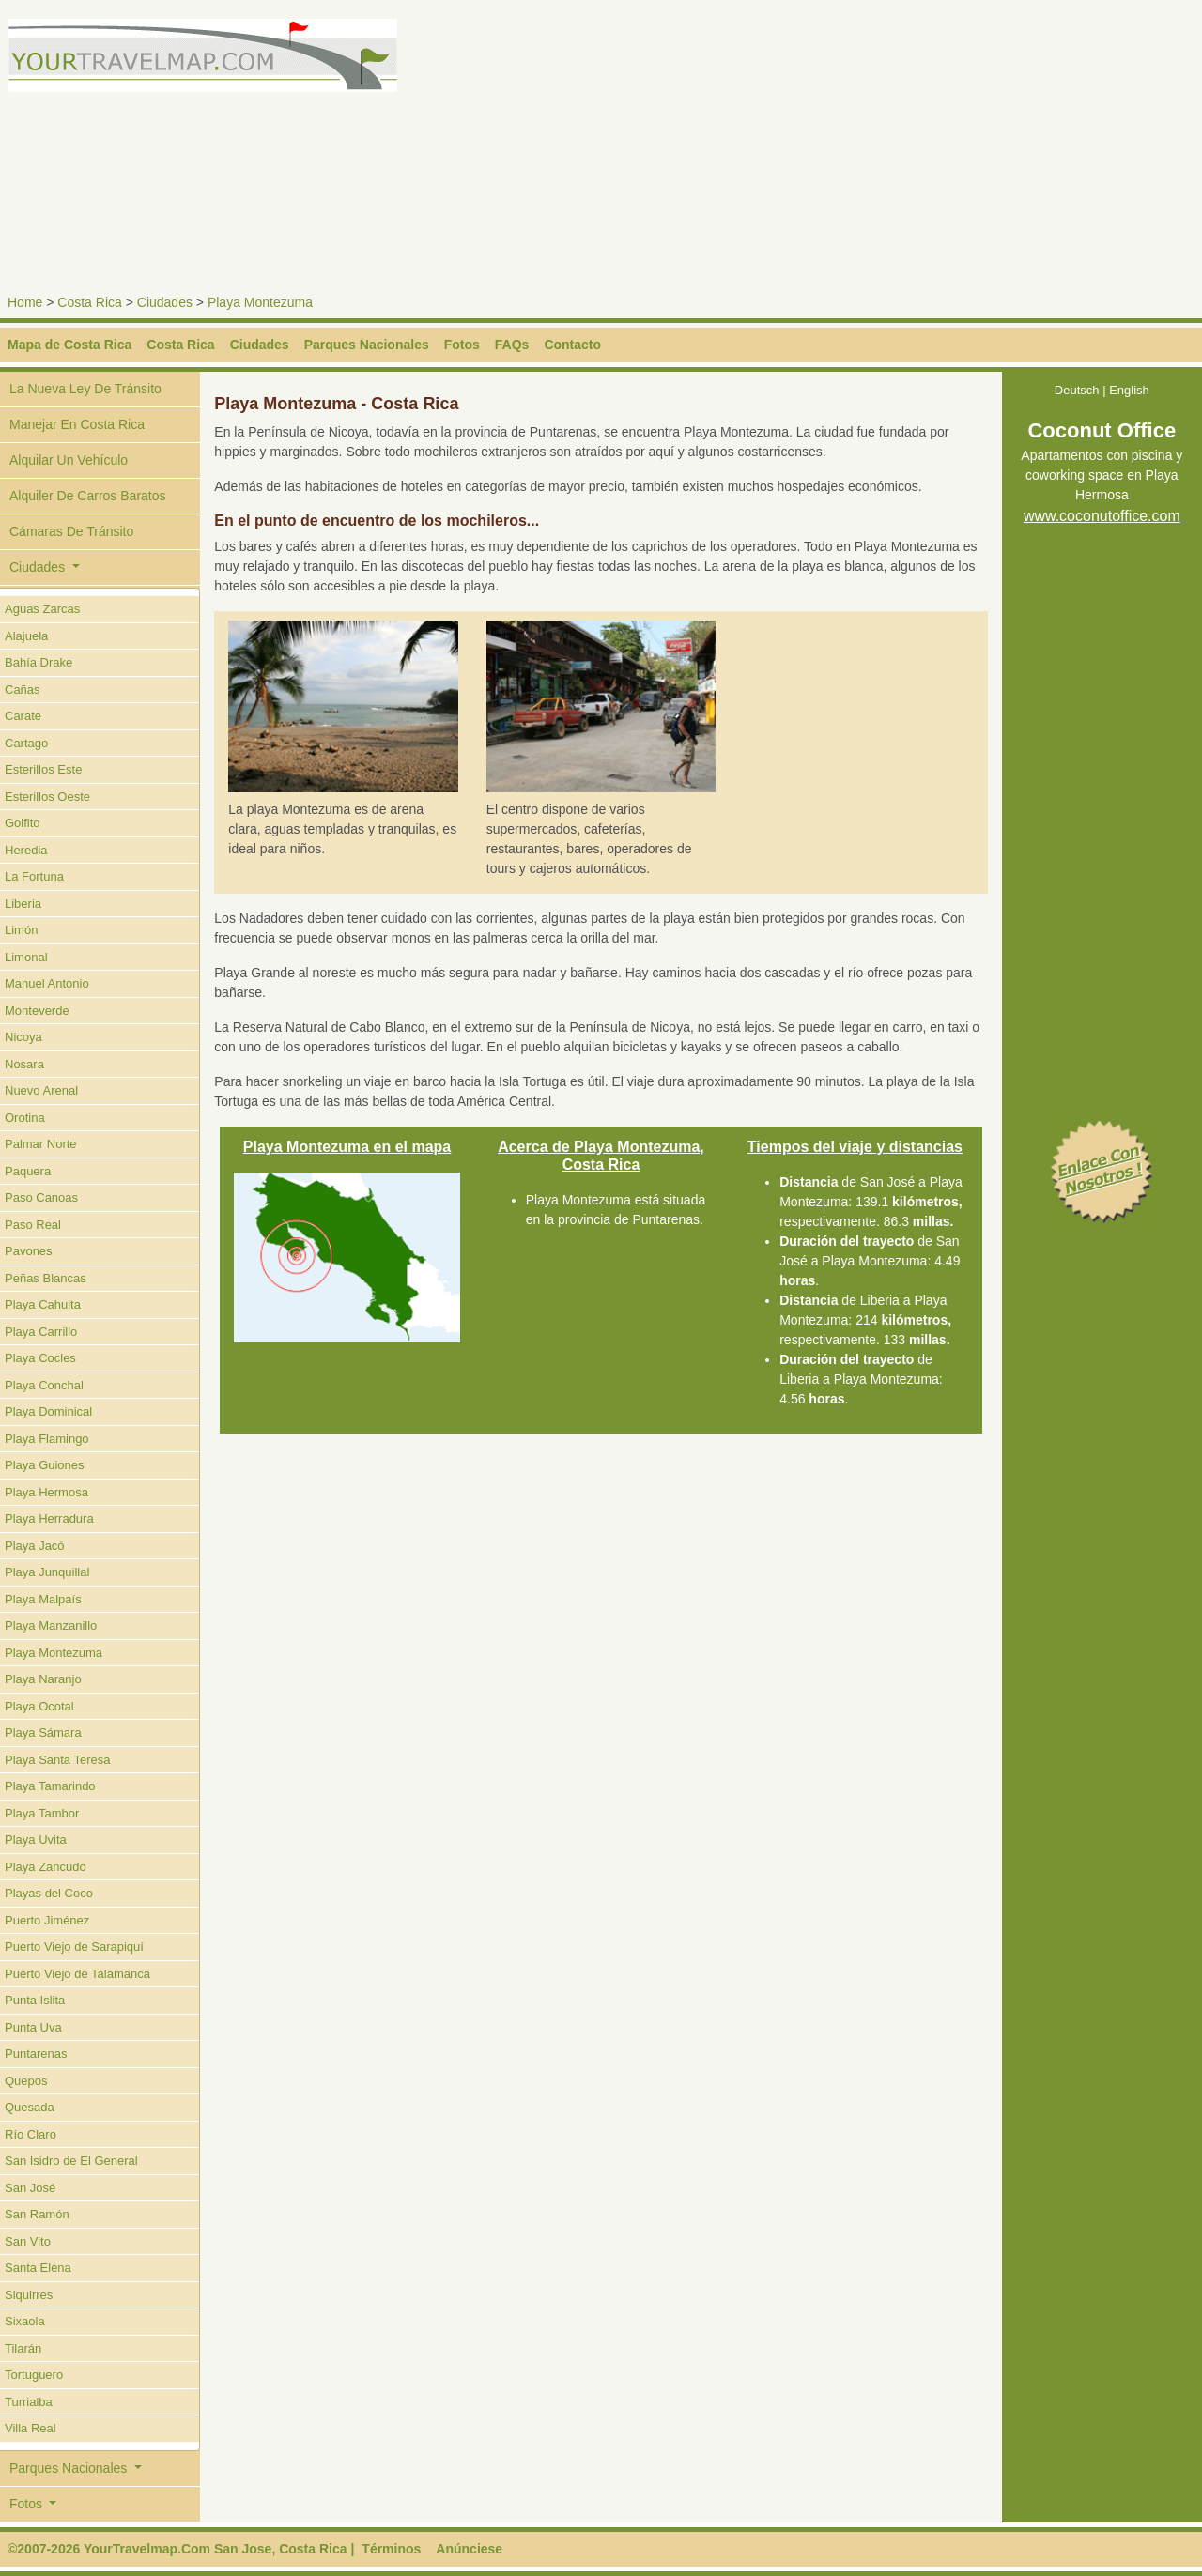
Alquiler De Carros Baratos (87, 495)
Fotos (462, 344)
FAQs (512, 344)
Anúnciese (469, 2548)
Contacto (572, 344)
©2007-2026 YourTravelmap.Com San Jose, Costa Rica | (181, 2548)
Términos (391, 2548)
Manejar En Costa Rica (77, 424)
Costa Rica (89, 302)
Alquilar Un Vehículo (68, 460)
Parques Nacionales (366, 344)
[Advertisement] (905, 150)
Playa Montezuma (260, 302)
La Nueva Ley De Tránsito (85, 388)
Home (25, 302)
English (1129, 390)
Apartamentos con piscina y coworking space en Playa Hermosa (1102, 476)
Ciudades (165, 302)
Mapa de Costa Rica (69, 344)
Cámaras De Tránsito (71, 531)
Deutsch (1077, 390)
